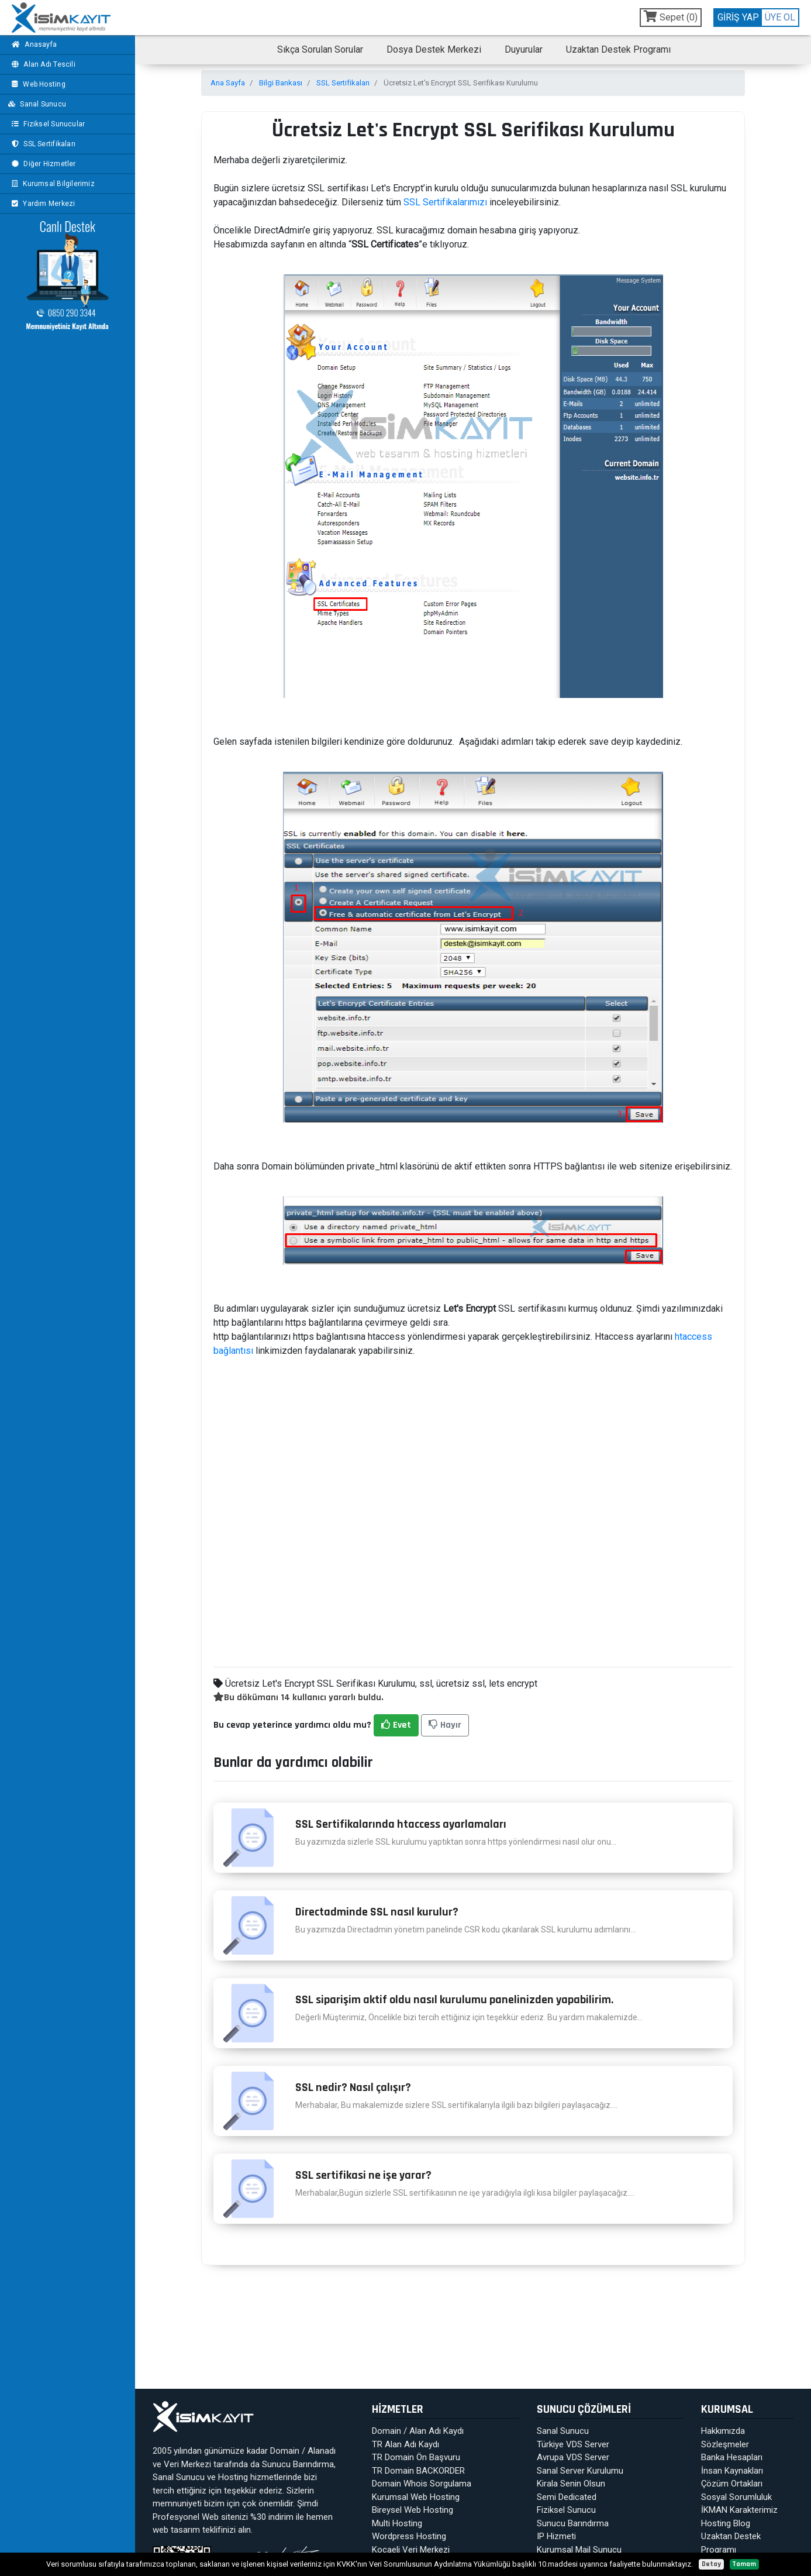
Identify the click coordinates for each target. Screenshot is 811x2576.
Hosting (233, 2477)
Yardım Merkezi (42, 204)
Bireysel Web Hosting (412, 2510)
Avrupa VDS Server (573, 2457)
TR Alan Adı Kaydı (405, 2444)
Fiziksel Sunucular (47, 124)
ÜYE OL (780, 17)
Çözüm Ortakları (731, 2483)
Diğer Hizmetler (42, 164)
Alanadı (322, 2451)
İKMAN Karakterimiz (739, 2510)
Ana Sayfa (227, 82)
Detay (711, 2564)
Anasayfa (33, 44)
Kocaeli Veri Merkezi (411, 2549)
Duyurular (524, 49)
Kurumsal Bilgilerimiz (52, 184)
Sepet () (671, 17)
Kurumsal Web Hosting (416, 2497)
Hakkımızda (723, 2431)
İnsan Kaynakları (732, 2470)
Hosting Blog (725, 2523)
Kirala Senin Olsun (571, 2483)
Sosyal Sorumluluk (736, 2497)
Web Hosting (37, 84)
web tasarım (176, 2530)
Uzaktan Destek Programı (618, 49)
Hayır (445, 1725)
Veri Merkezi (187, 2464)
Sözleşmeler (725, 2444)
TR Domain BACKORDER (418, 2470)
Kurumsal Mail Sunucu (579, 2549)
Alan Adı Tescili (42, 64)
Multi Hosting (397, 2523)
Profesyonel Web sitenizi (200, 2517)
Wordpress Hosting (409, 2536)
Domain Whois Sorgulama (421, 2483)
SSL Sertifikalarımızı (445, 202)
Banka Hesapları (731, 2457)
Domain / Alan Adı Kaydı (418, 2431)
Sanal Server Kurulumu (580, 2470)
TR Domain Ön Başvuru (416, 2457)
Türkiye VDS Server (573, 2444)
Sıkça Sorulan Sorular (320, 49)
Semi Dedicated (566, 2497)
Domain (284, 2451)
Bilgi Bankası (280, 82)
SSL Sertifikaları (42, 144)
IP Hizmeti (556, 2536)
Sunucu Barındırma (298, 2464)
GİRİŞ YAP (738, 17)
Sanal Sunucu (36, 104)
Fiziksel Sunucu (566, 2510)
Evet (396, 1725)
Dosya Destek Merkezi (433, 49)
